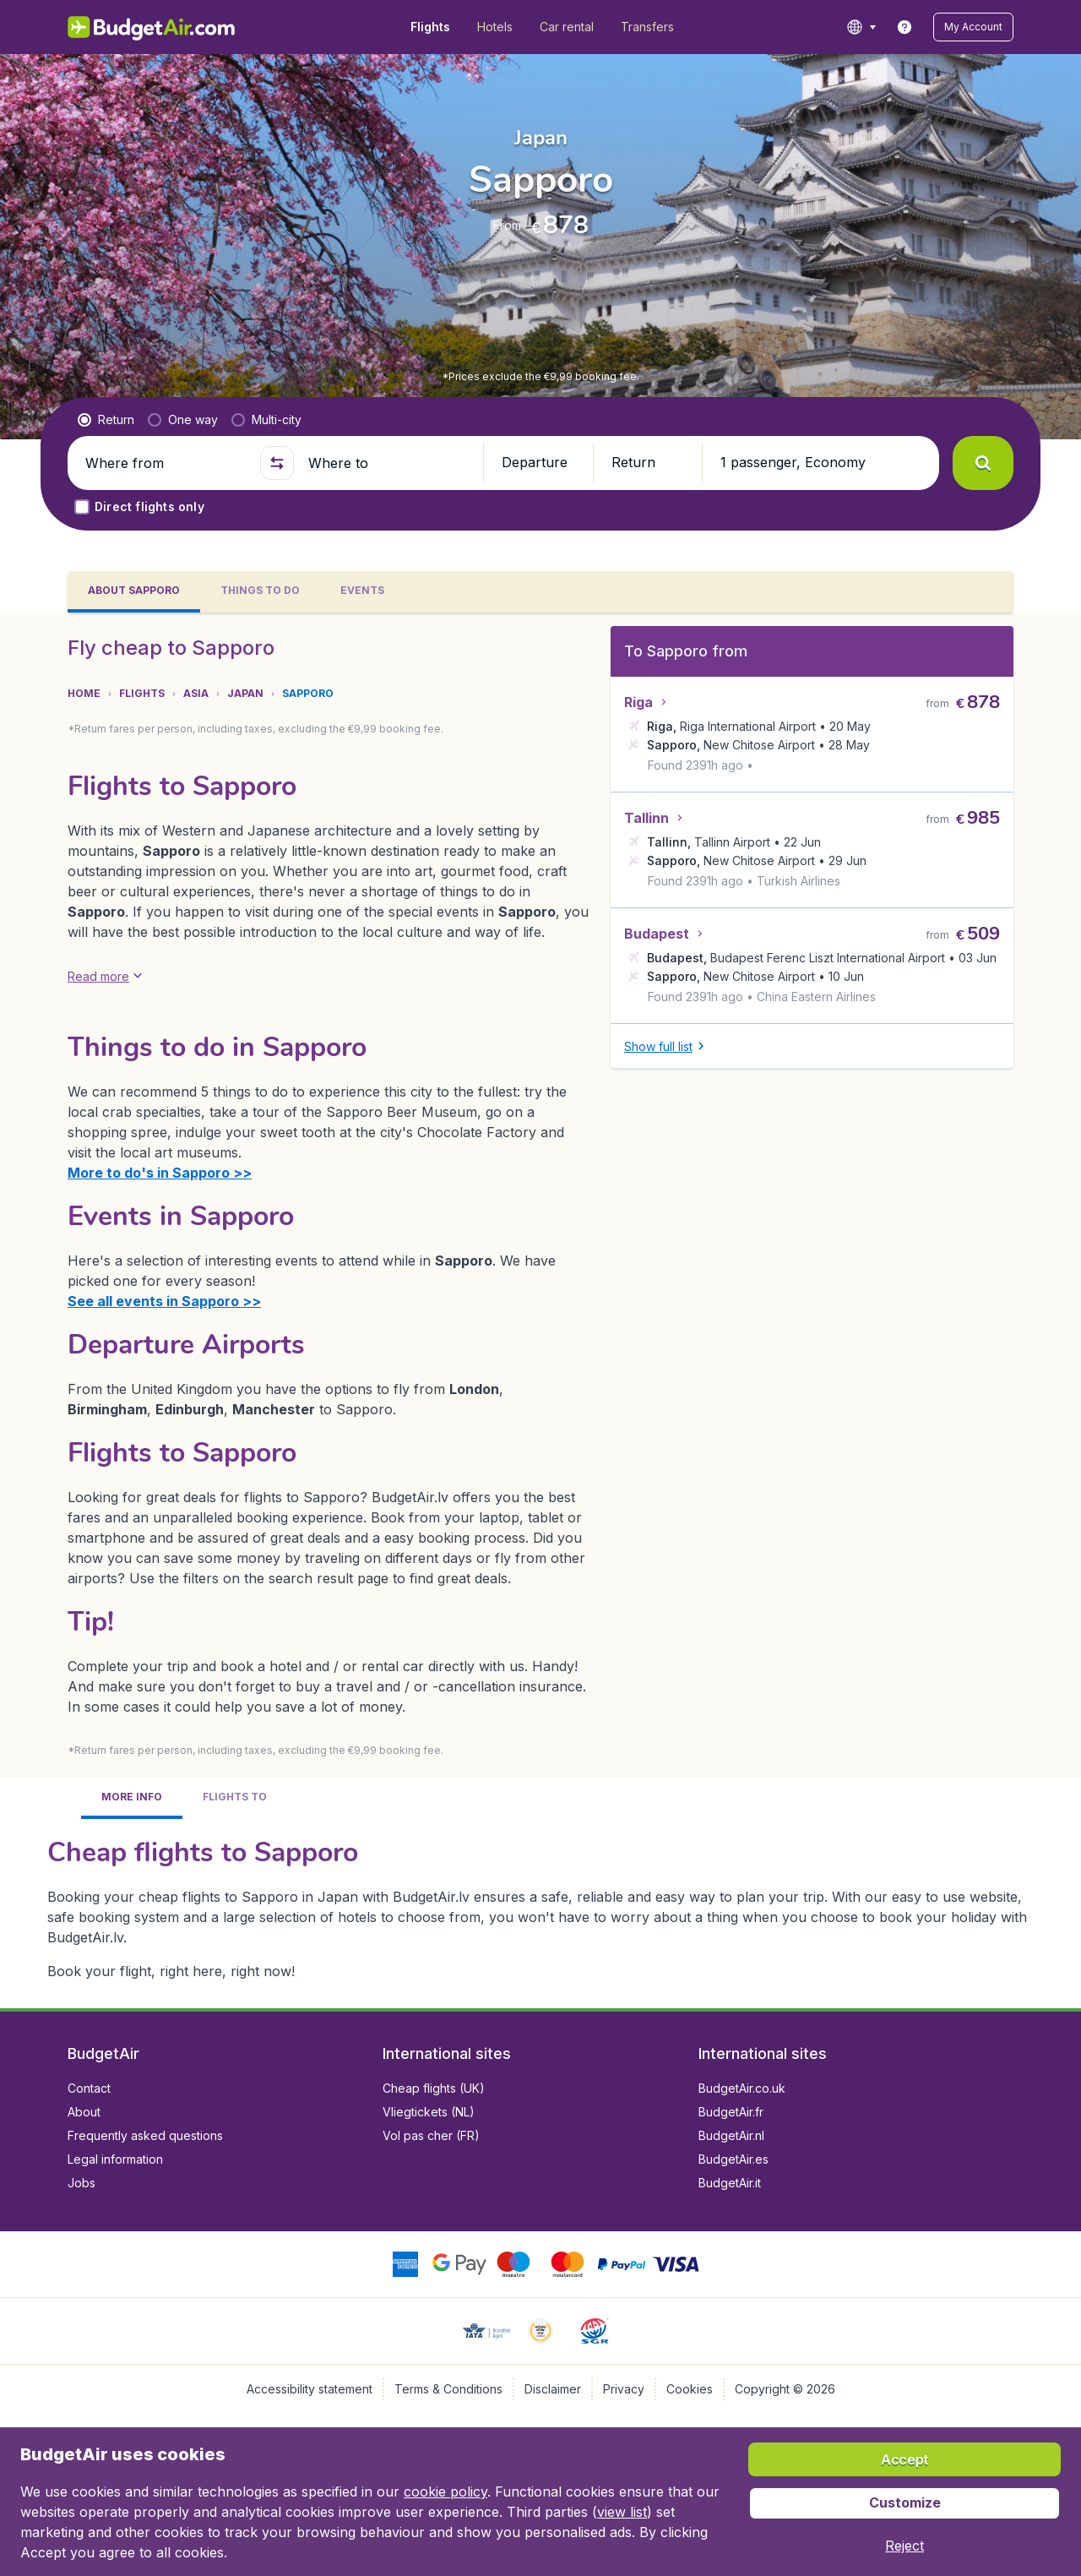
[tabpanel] (540, 1310)
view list (622, 2511)
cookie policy (445, 2491)
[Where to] (388, 463)
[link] (904, 27)
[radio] (106, 420)
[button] (973, 27)
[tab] (134, 592)
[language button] (861, 27)
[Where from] (165, 463)
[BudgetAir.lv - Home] (152, 27)
